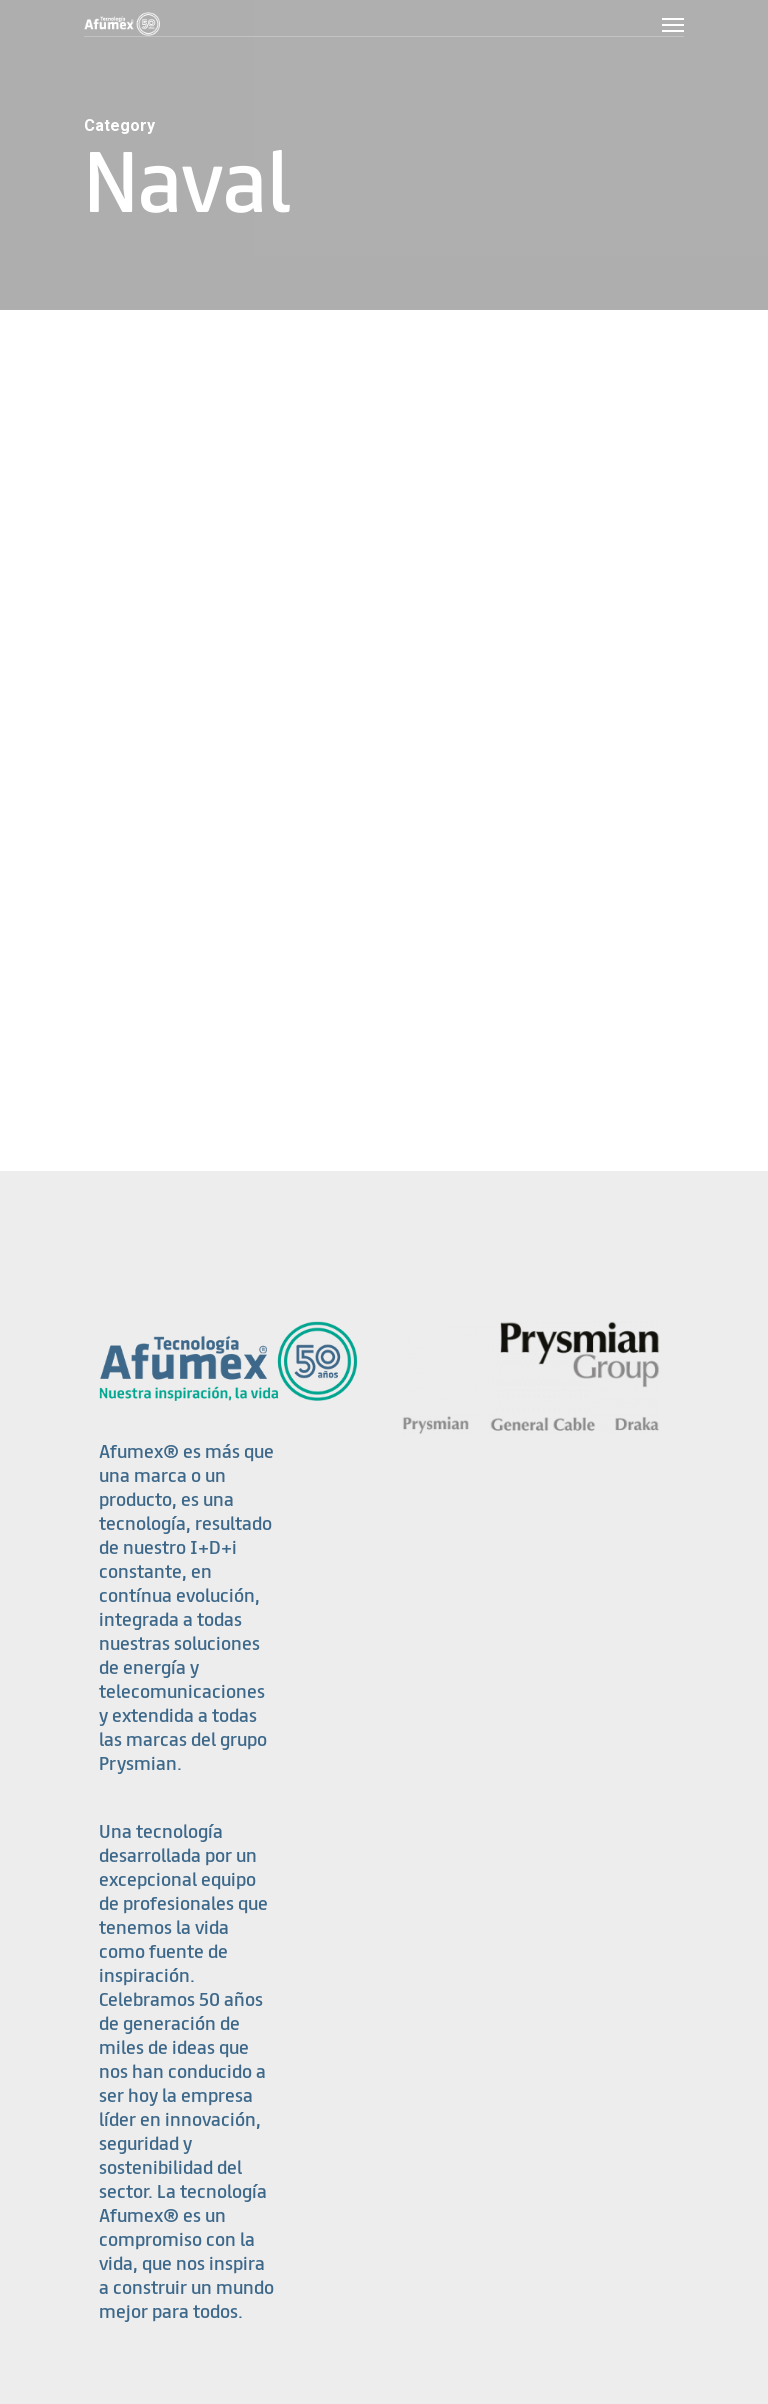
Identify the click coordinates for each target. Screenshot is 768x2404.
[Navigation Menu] (673, 24)
